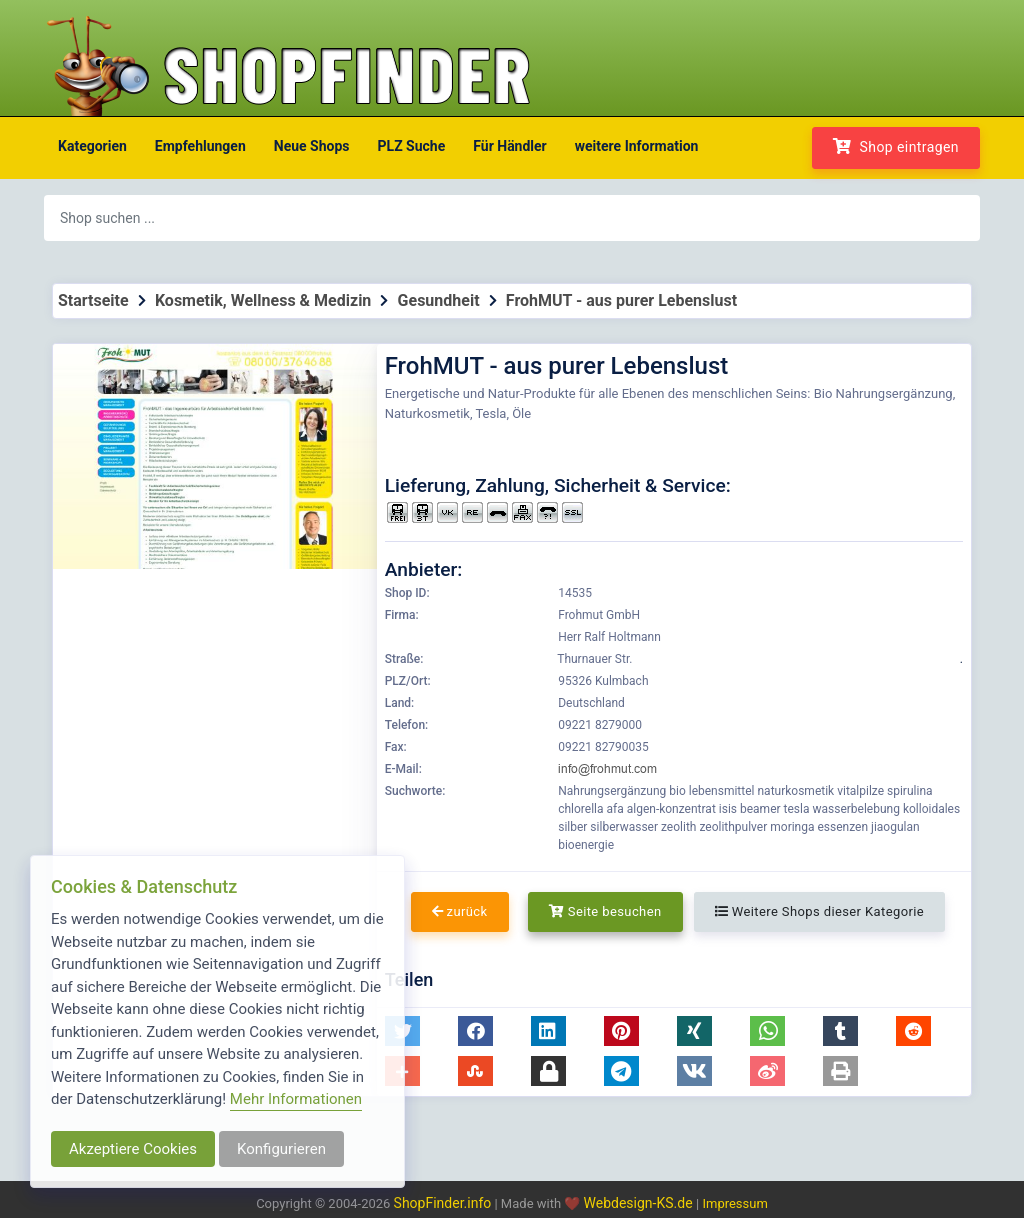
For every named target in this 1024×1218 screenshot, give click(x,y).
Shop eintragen (896, 146)
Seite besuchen (605, 911)
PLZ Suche (412, 146)
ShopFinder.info (443, 1203)
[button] (475, 1031)
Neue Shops (312, 146)
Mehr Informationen (296, 1099)
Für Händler (509, 146)
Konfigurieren (281, 1149)
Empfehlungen (200, 146)
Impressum (734, 1203)
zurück (460, 911)
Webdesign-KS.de (640, 1203)
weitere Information (637, 146)
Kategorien (92, 146)
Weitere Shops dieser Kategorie (819, 911)
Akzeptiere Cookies (133, 1149)
